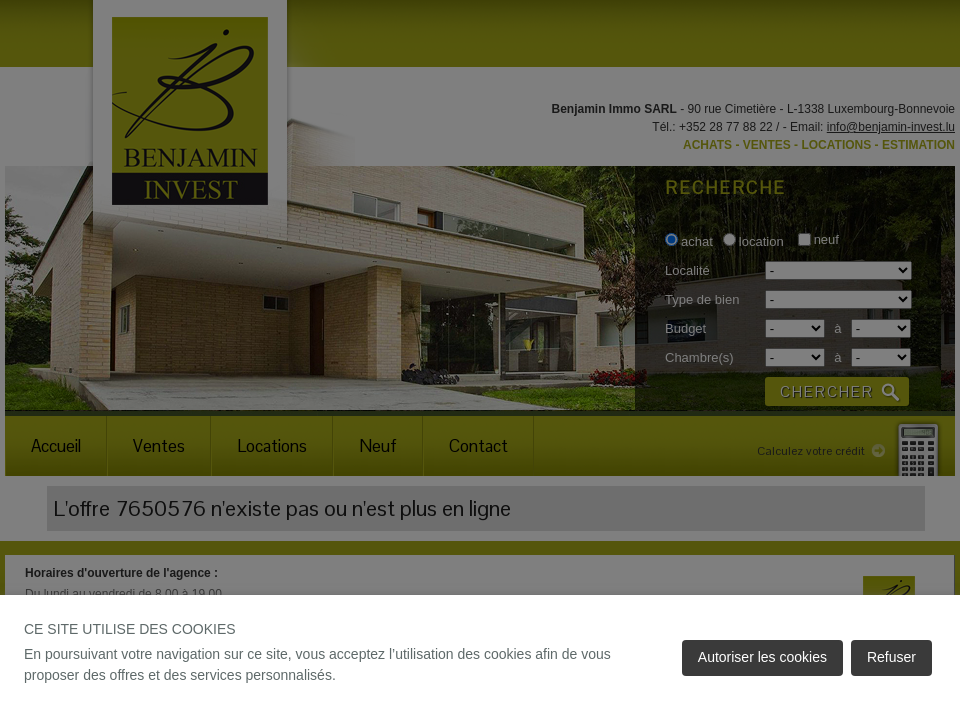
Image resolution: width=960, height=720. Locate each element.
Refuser (891, 657)
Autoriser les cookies (762, 657)
